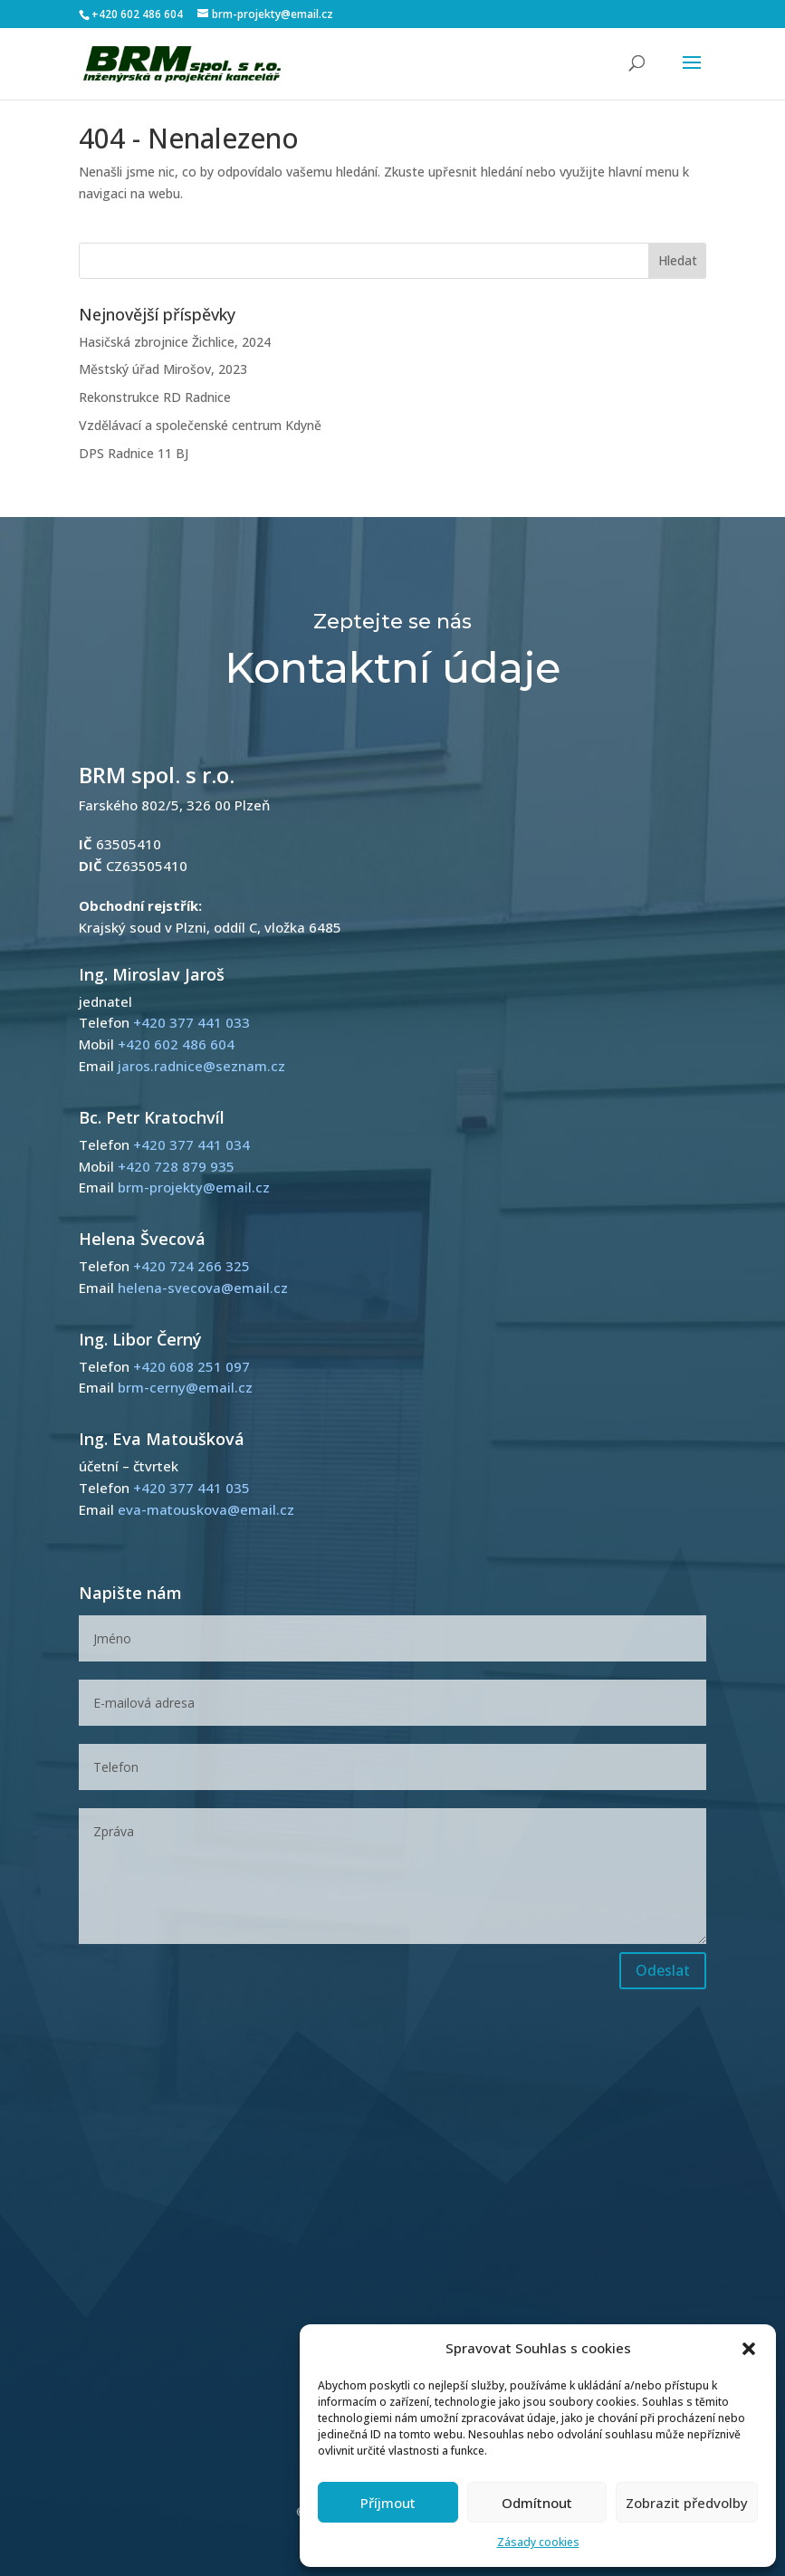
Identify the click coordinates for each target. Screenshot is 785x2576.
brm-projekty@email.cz (194, 1187)
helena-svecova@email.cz (203, 1287)
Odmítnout (537, 2503)
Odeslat (663, 1970)
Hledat (677, 260)
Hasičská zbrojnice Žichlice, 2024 (175, 341)
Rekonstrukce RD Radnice (155, 397)
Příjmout (388, 2503)
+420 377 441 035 (191, 1488)
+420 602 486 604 (137, 14)
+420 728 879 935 (176, 1166)
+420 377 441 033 (191, 1022)
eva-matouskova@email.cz (206, 1509)
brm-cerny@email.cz (185, 1387)
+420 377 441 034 (191, 1144)
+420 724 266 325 (191, 1266)
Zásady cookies (538, 2542)
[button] (749, 2349)
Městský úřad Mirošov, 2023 (163, 369)
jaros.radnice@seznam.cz (201, 1066)
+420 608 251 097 (191, 1366)
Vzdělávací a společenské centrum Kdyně (200, 425)
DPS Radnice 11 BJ (133, 453)
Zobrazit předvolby (687, 2503)
